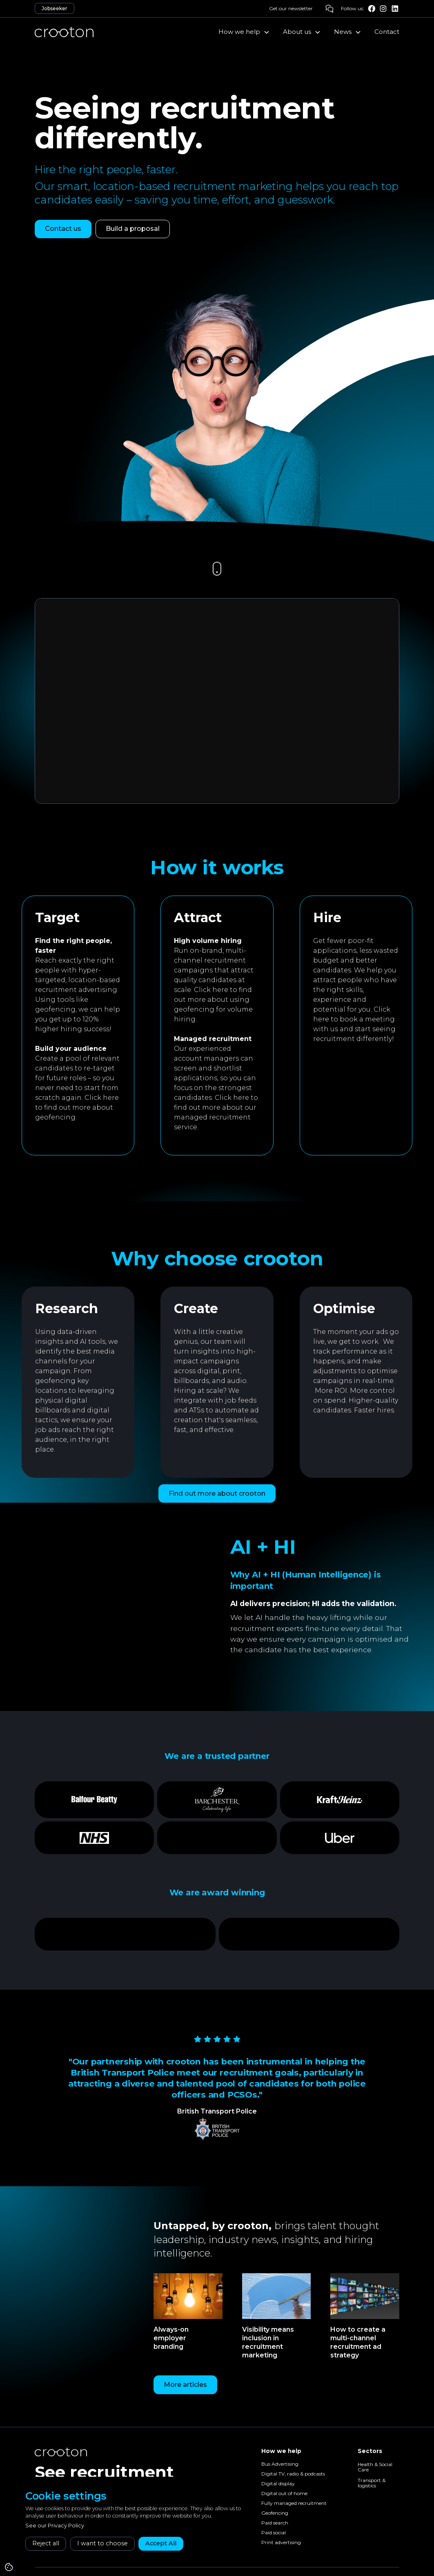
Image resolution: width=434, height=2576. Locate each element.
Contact (386, 32)
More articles (185, 2384)
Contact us (63, 228)
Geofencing (274, 2513)
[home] (64, 32)
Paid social (273, 2533)
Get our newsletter (291, 8)
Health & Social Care (375, 2467)
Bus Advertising (279, 2464)
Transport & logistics (371, 2483)
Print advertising (281, 2543)
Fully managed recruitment (294, 2503)
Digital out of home (284, 2494)
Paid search (274, 2523)
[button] (244, 32)
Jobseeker (54, 8)
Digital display (278, 2484)
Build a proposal (133, 228)
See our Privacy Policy (54, 2525)
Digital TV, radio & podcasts (293, 2474)
